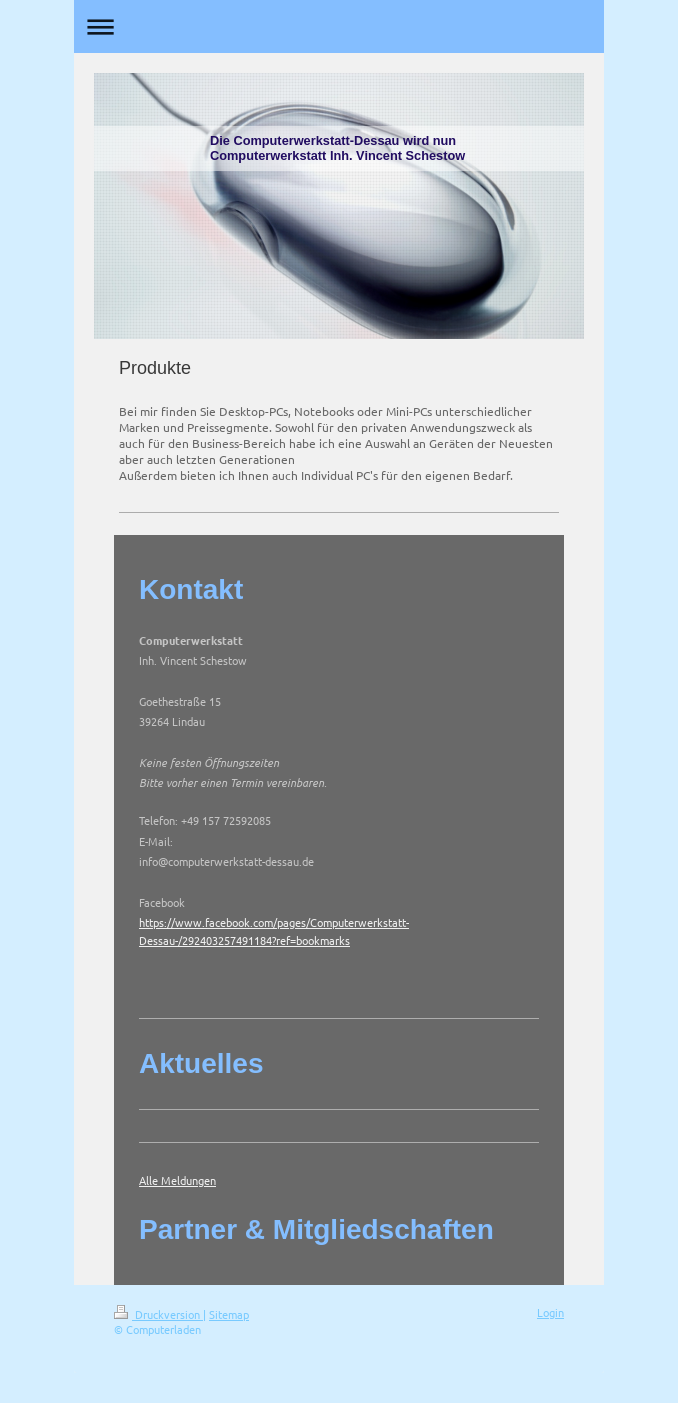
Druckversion (158, 1314)
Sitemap (229, 1314)
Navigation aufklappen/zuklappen (339, 26)
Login (550, 1312)
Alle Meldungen (177, 1180)
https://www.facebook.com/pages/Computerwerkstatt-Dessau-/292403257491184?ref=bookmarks (274, 931)
